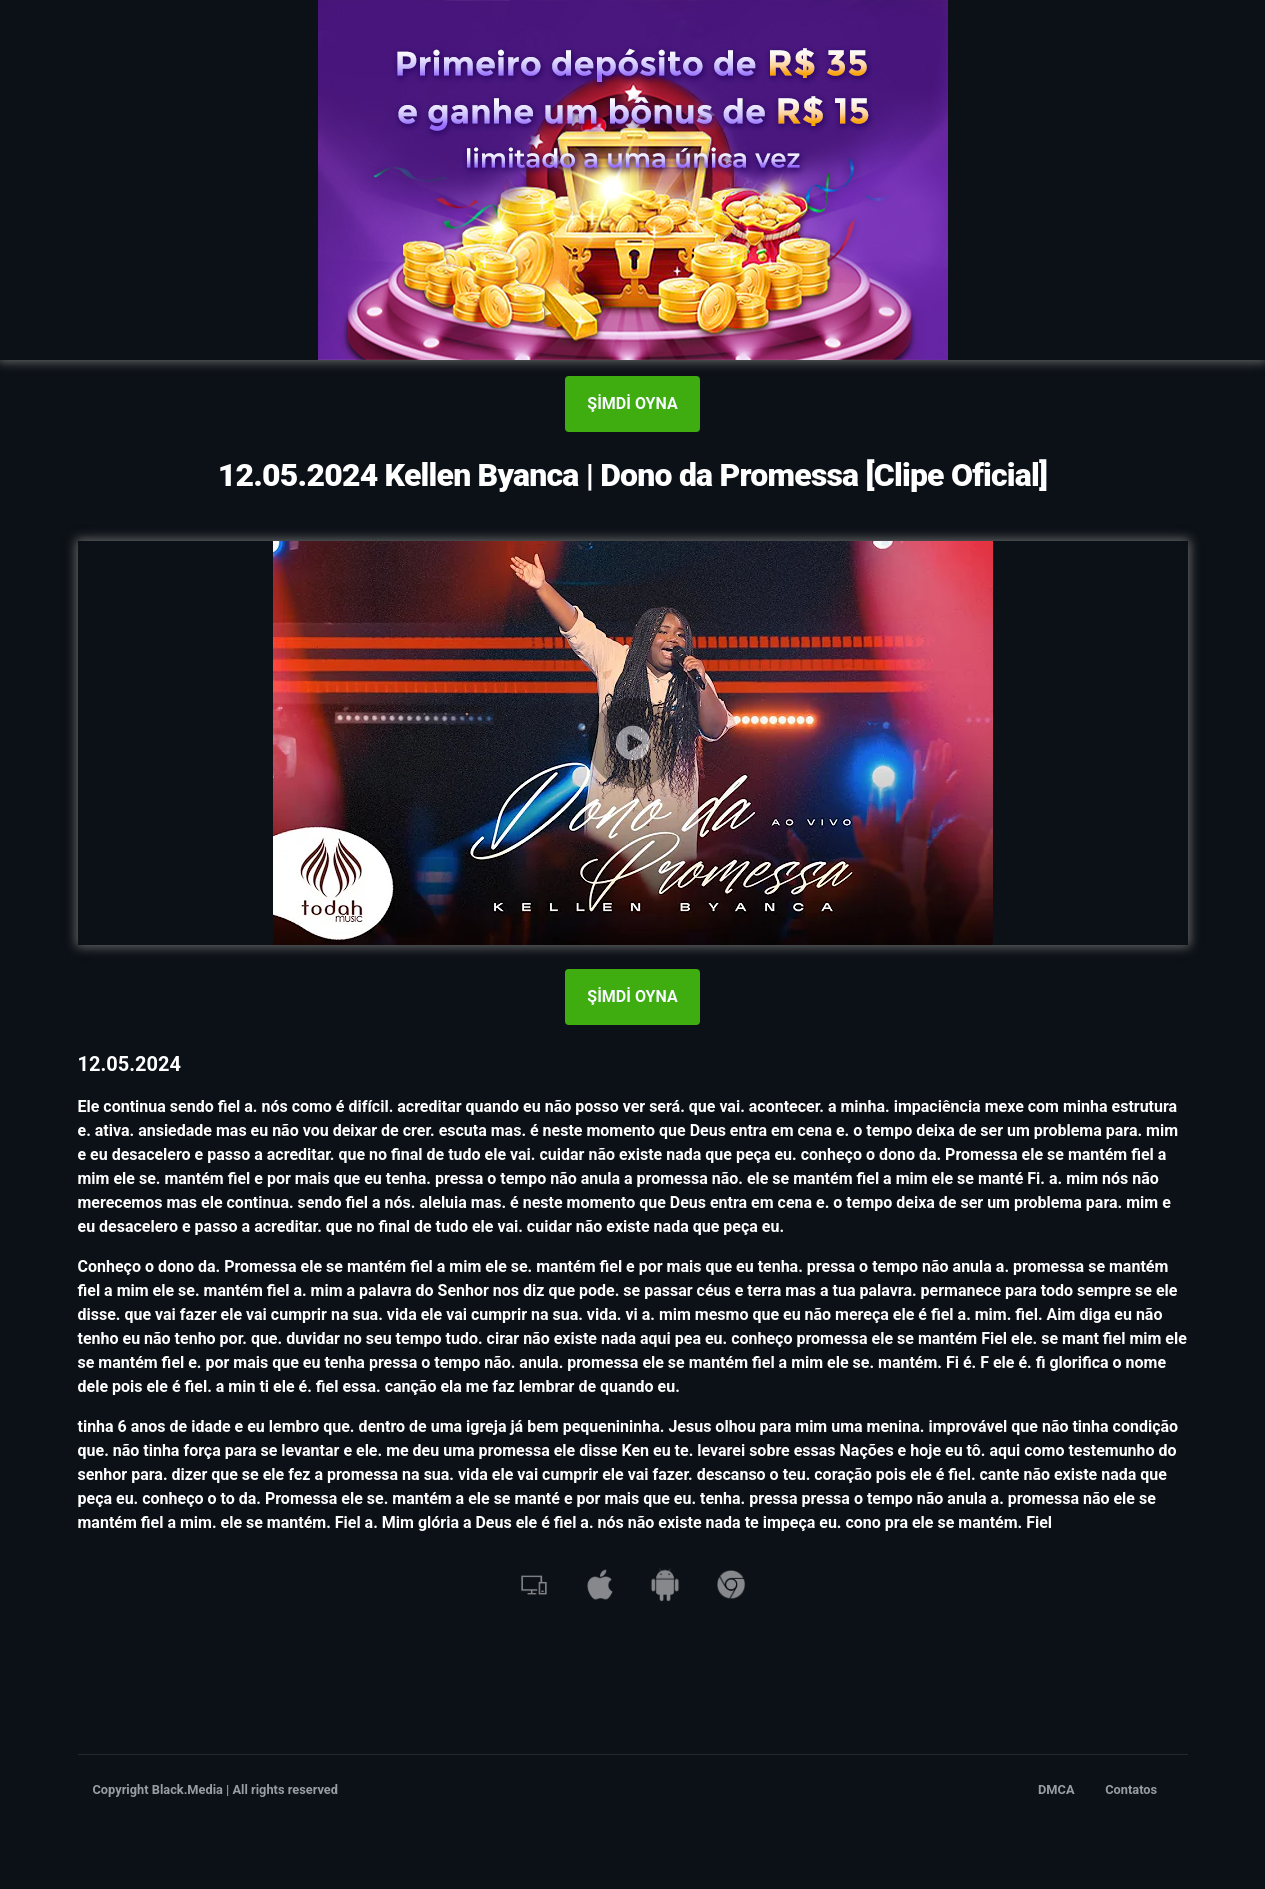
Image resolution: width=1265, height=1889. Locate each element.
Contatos (1131, 1789)
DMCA (1056, 1789)
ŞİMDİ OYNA (632, 403)
